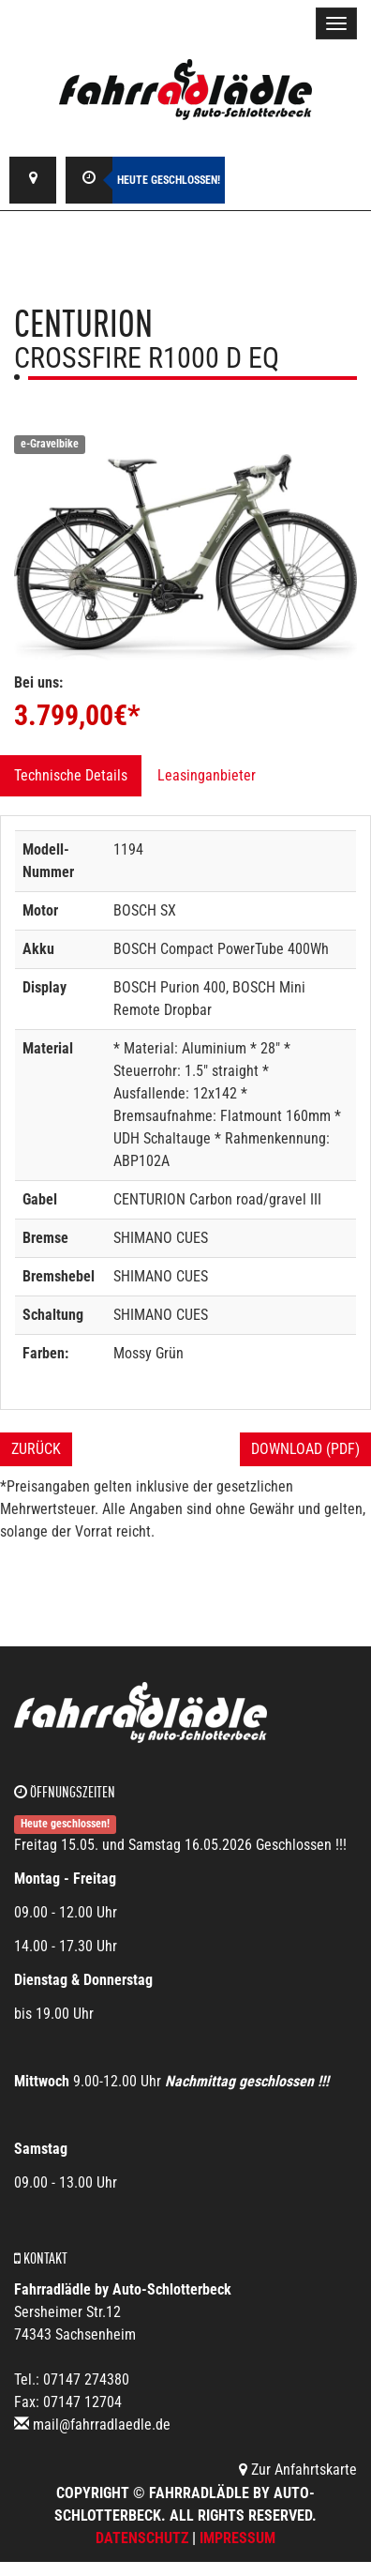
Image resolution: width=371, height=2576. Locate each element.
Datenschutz (142, 2538)
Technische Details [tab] (70, 775)
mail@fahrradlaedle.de (102, 2424)
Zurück (36, 1449)
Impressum (237, 2538)
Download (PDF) (305, 1449)
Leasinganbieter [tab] (206, 775)
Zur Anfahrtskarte (298, 2469)
